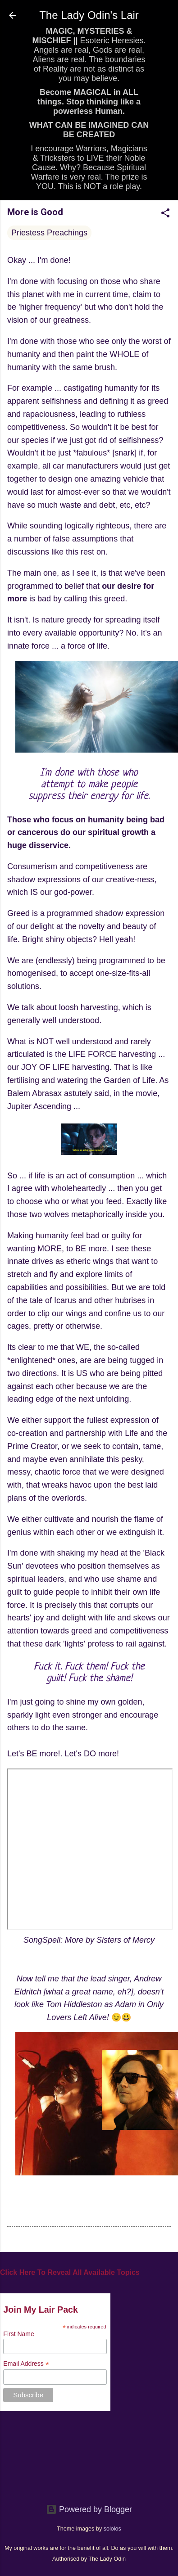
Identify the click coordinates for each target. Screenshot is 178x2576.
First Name (18, 2333)
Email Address (26, 2363)
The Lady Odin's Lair (89, 15)
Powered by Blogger (89, 2509)
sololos (112, 2529)
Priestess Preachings (49, 232)
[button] (165, 214)
